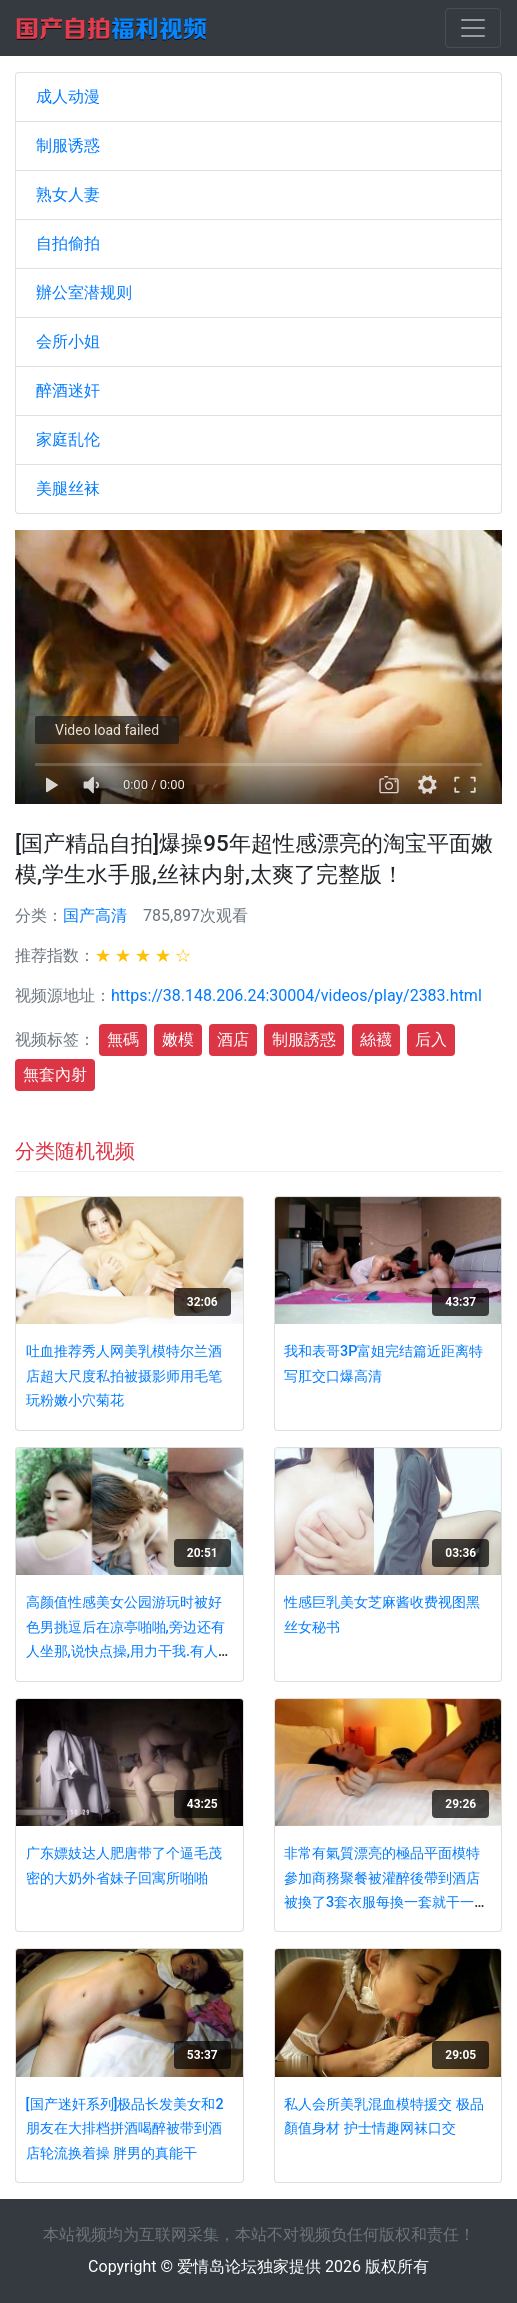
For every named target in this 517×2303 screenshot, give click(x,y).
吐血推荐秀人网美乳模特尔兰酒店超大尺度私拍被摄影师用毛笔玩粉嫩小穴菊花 (124, 1376)
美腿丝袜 (68, 488)
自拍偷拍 (68, 243)
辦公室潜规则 (84, 292)
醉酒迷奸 (68, 390)
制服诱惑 (68, 145)
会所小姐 (68, 341)
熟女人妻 (68, 194)
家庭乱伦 (68, 439)
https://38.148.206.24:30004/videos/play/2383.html (296, 995)
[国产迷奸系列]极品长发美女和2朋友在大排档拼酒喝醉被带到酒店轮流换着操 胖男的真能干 (125, 2129)
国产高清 (95, 915)
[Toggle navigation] (473, 28)
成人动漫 (68, 96)
